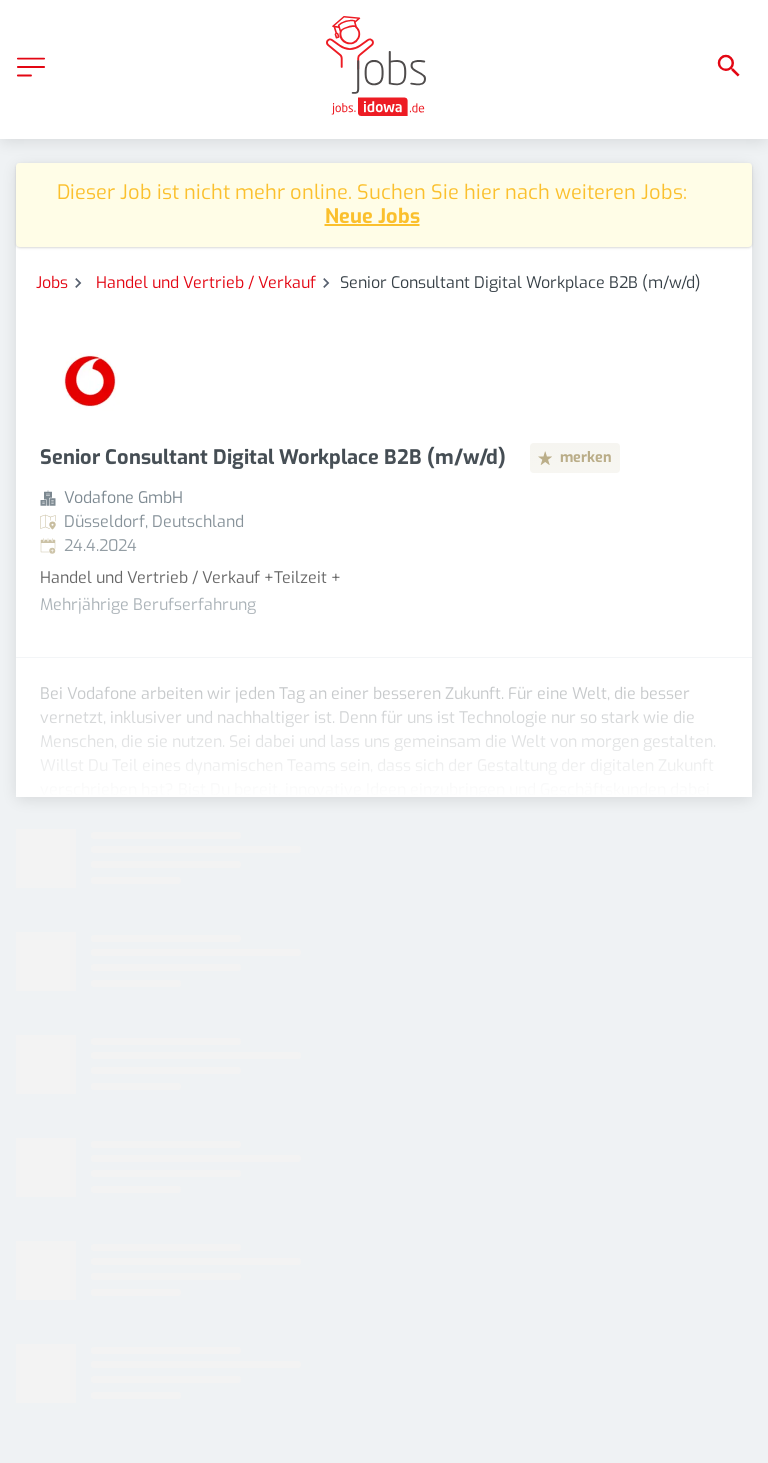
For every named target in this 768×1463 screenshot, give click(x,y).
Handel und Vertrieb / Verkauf (206, 282)
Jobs (52, 282)
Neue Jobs (372, 216)
